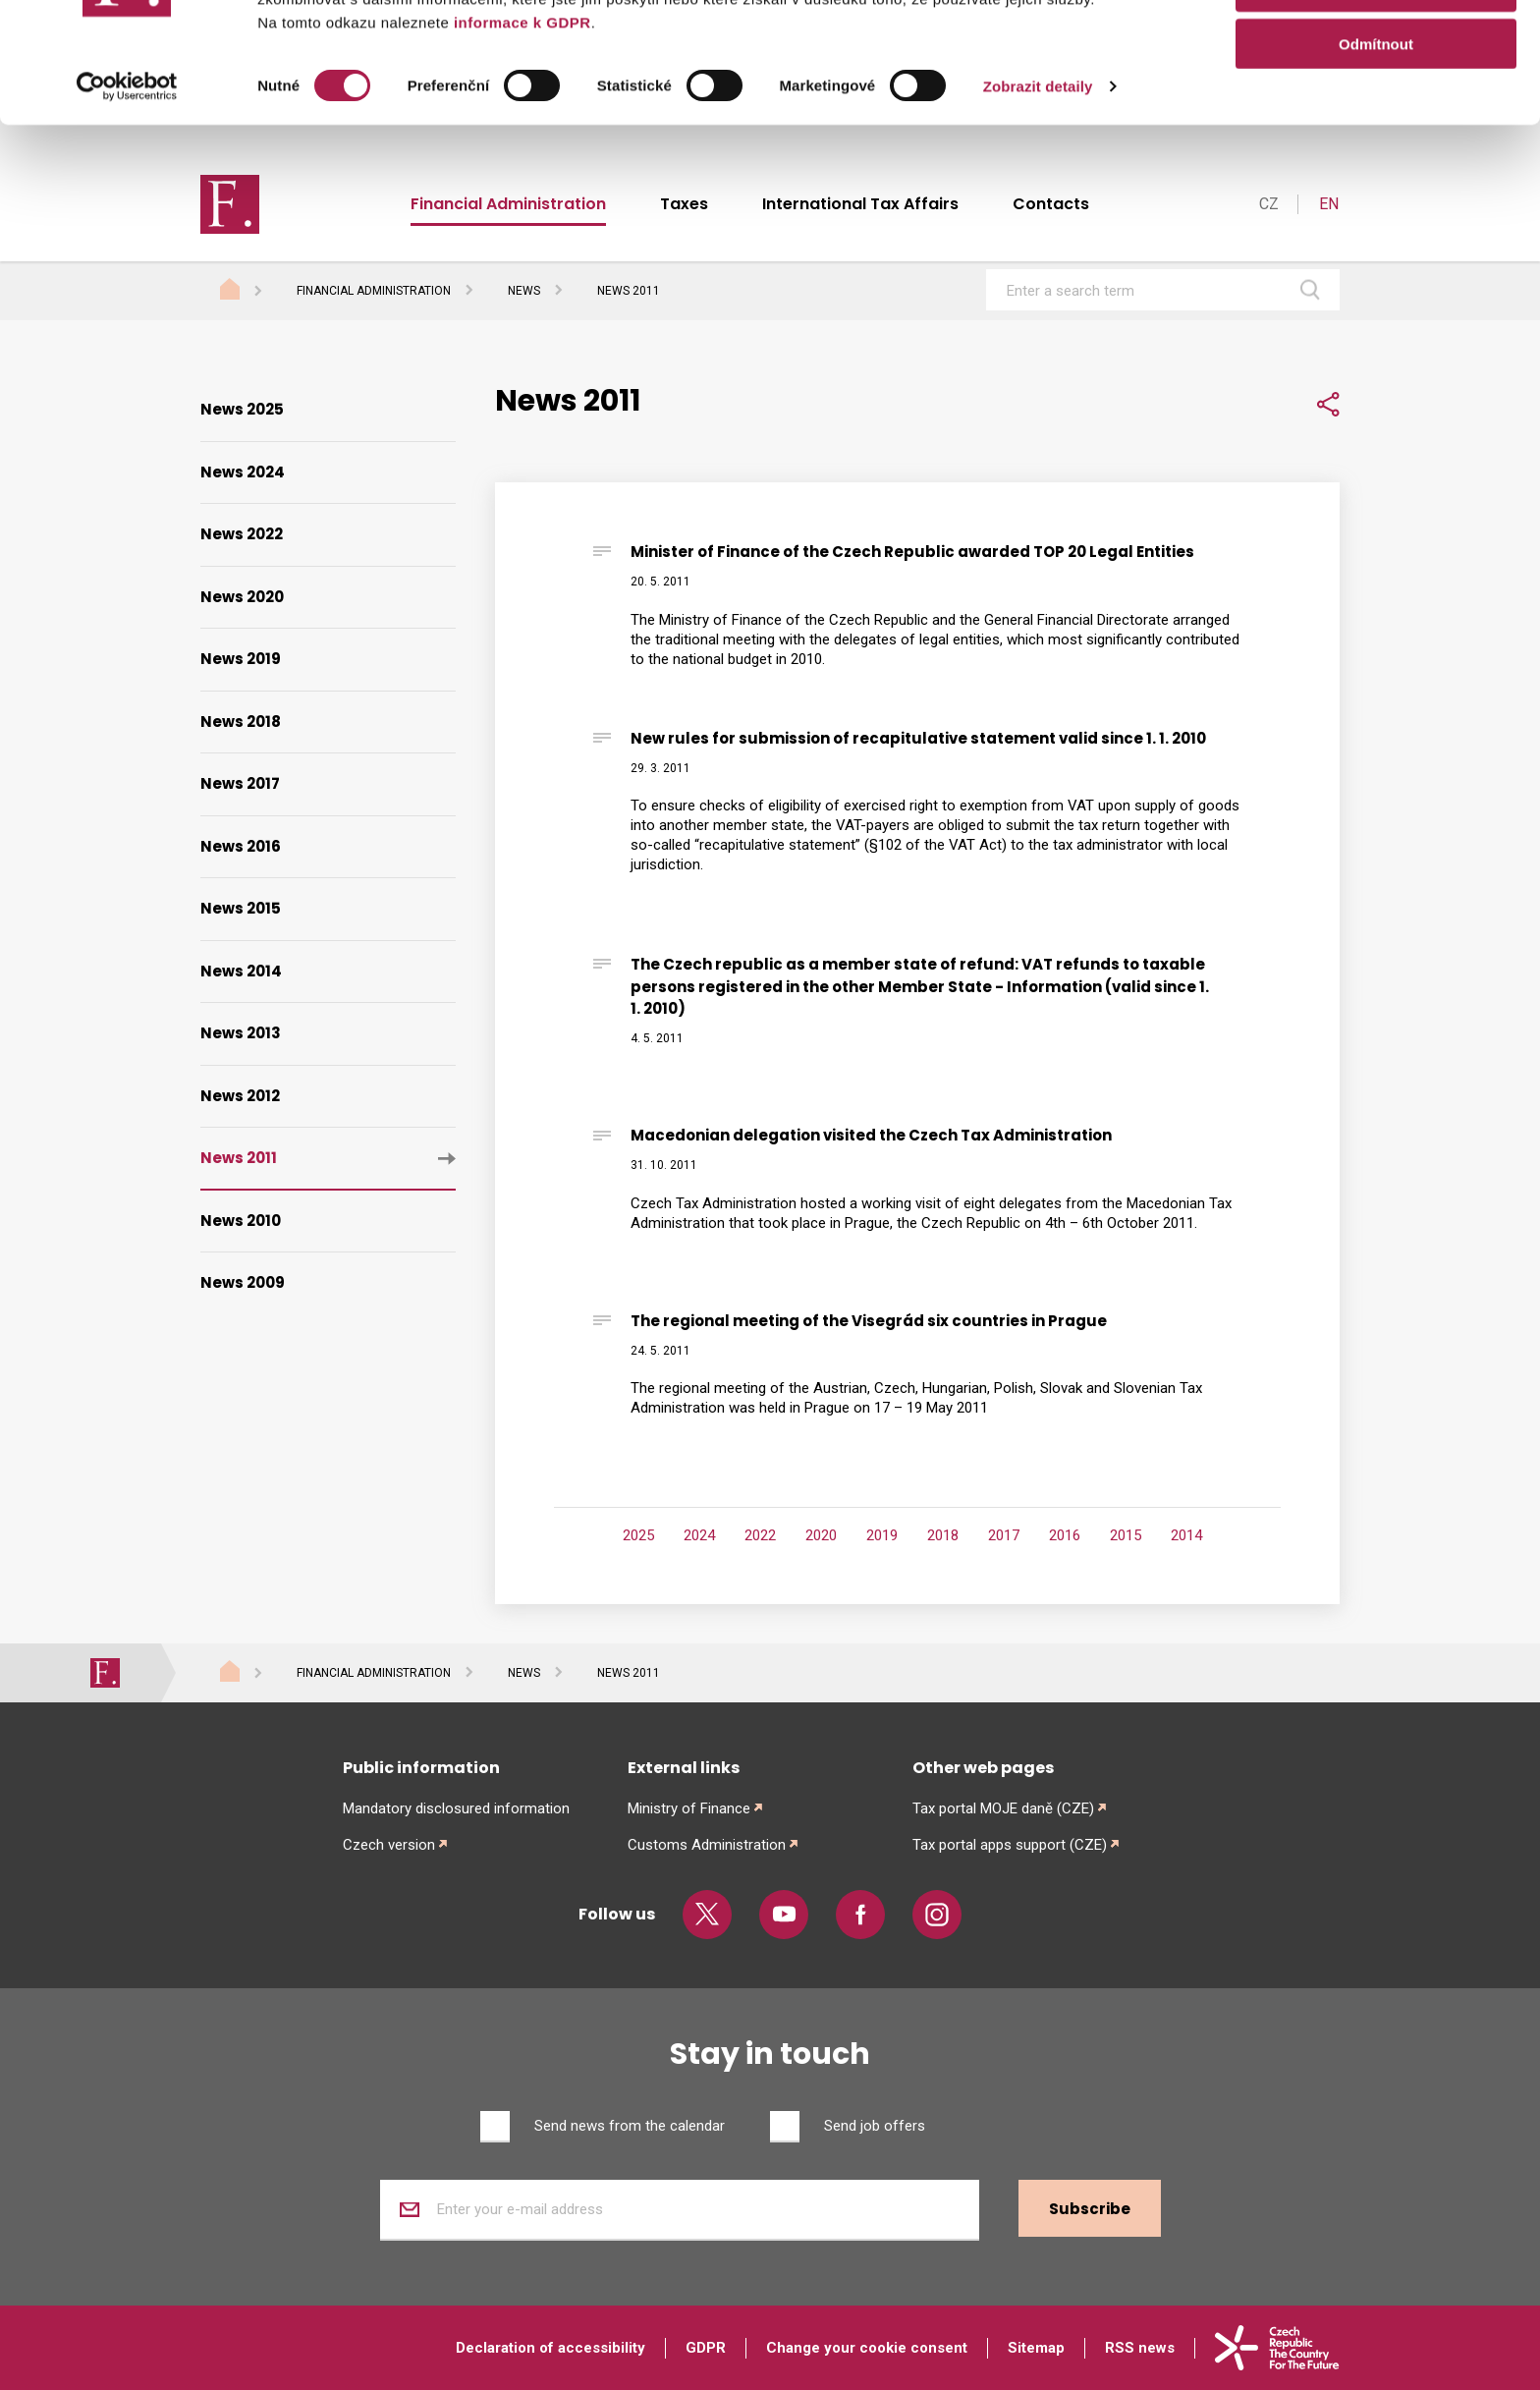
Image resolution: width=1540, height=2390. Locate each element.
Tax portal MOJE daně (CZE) (1003, 1808)
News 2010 (240, 1220)
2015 (1125, 1535)
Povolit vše (1375, 48)
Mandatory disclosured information (456, 1808)
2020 (821, 1535)
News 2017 (240, 783)
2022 (760, 1535)
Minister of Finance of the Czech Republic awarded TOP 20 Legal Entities (912, 551)
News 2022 (241, 534)
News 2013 (240, 1033)
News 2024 (242, 472)
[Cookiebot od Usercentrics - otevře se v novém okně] (127, 206)
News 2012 (240, 1095)
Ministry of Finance (689, 1808)
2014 (1186, 1535)
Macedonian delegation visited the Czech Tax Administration (871, 1135)
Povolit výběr (1376, 106)
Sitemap (1036, 2348)
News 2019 (240, 658)
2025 (638, 1535)
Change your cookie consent (866, 2348)
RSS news (1140, 2348)
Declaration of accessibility (550, 2348)
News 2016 (240, 846)
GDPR (706, 2348)
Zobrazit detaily (1038, 205)
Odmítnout (1376, 163)
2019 (882, 1535)
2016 (1064, 1535)
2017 (1003, 1535)
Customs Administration (707, 1845)
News (524, 291)
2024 (699, 1535)
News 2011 (238, 1157)
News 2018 (240, 721)
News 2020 (242, 596)
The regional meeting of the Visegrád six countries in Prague (869, 1320)
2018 (943, 1535)
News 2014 (241, 971)
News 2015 (240, 908)
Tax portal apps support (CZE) (1009, 1845)
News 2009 (242, 1282)
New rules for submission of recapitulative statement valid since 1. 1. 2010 (918, 738)
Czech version (389, 1845)
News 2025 (242, 409)
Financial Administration (374, 291)
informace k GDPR (519, 142)
